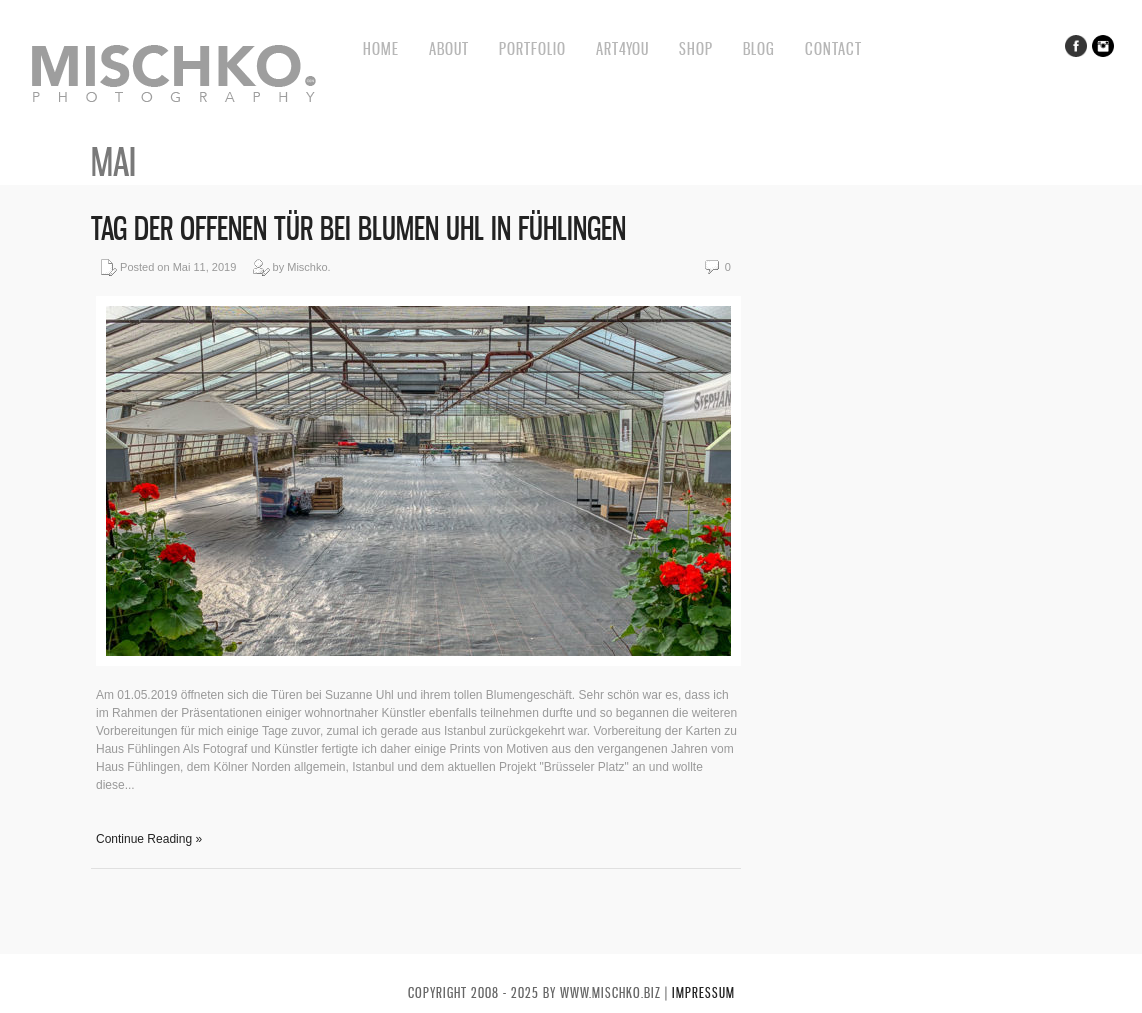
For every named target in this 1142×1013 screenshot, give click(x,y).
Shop (696, 48)
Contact (833, 48)
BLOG (759, 48)
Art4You (622, 48)
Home (381, 48)
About (449, 48)
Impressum (703, 992)
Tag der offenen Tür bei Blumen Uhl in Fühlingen (358, 228)
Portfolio (532, 48)
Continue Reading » (149, 839)
